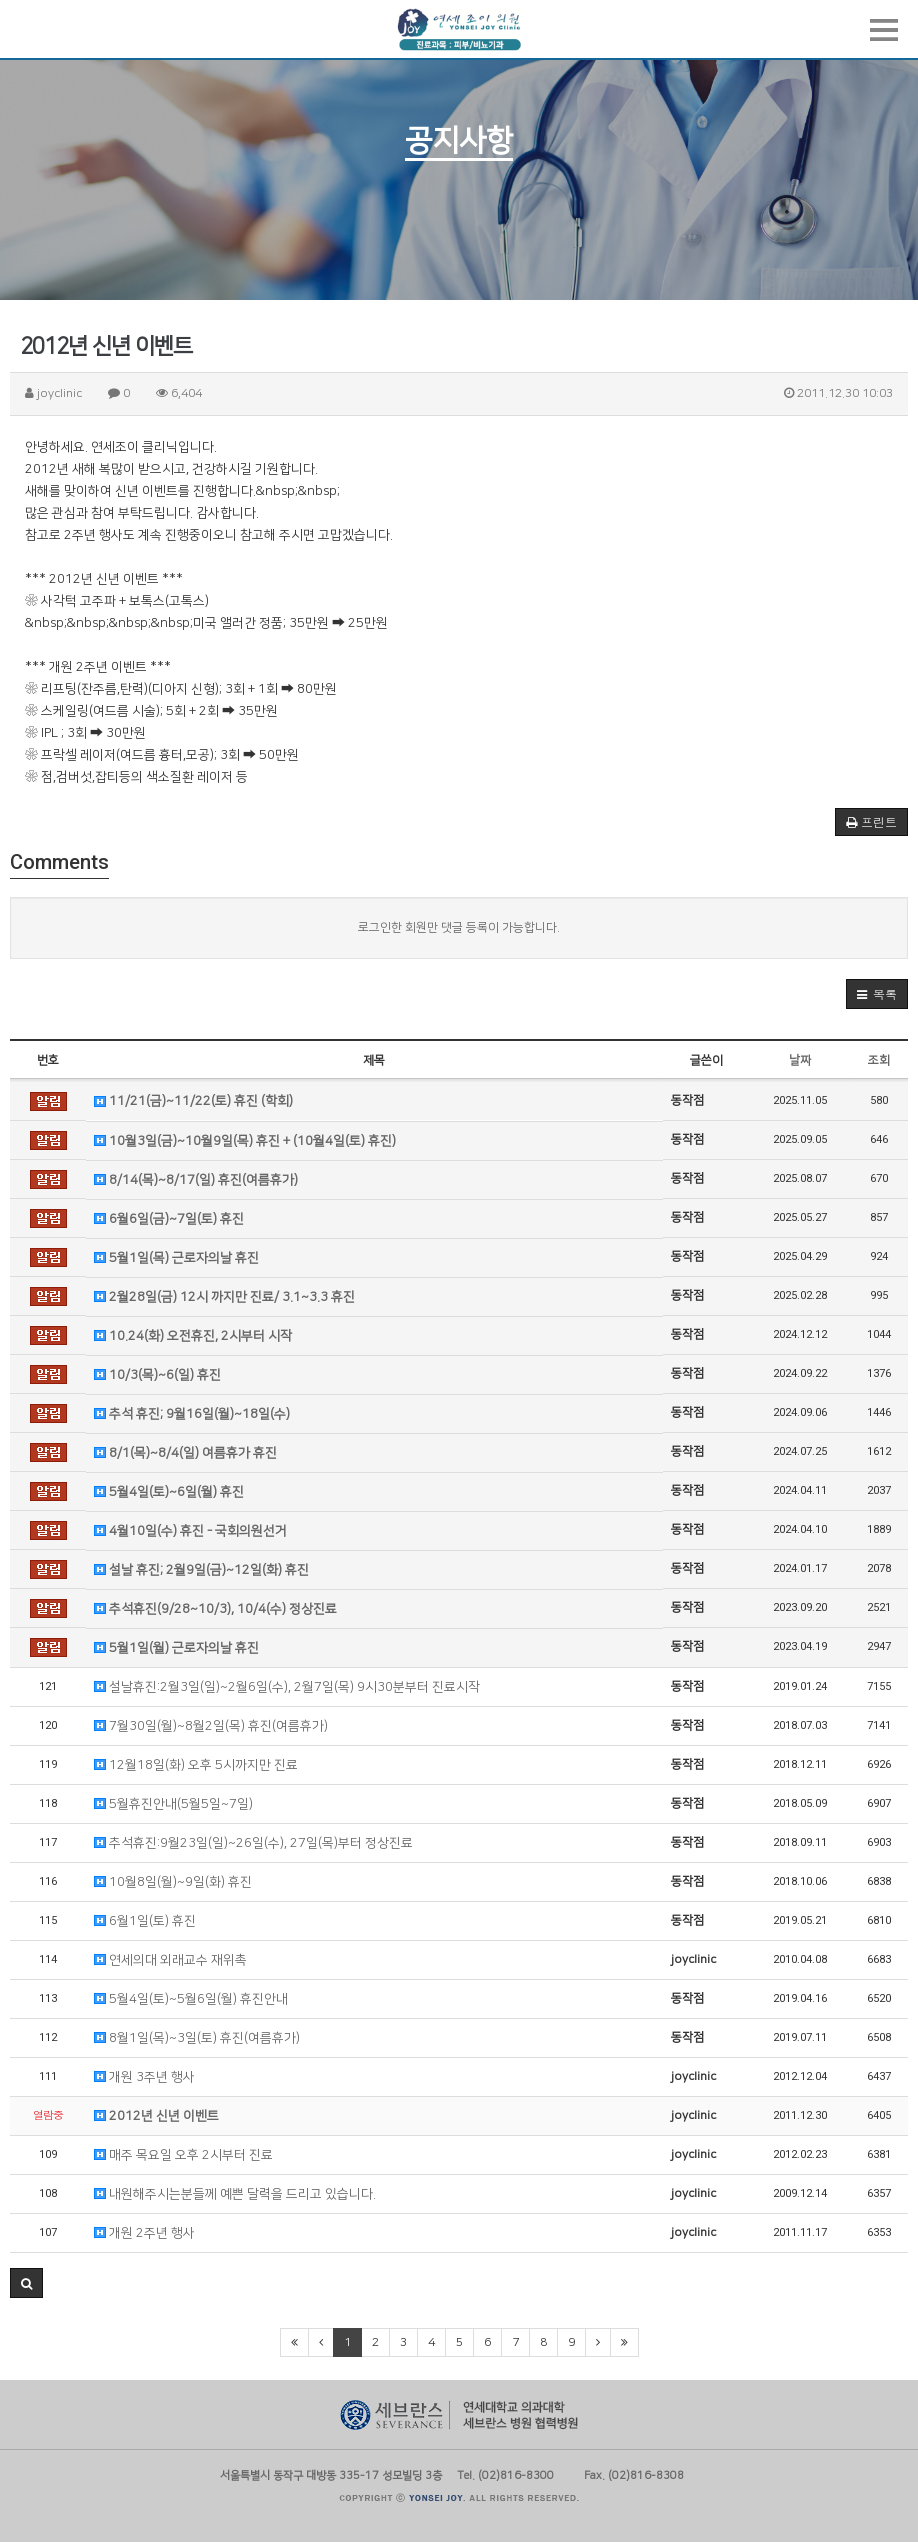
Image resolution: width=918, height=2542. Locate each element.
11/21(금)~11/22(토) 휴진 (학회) (193, 1101)
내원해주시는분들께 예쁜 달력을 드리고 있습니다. (235, 2194)
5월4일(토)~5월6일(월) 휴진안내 (191, 1999)
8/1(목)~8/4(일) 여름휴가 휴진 (185, 1453)
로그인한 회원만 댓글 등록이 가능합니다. (459, 927)
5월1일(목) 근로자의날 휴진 (176, 1258)
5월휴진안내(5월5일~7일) (173, 1804)
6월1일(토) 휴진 (145, 1921)
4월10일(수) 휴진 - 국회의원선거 (190, 1531)
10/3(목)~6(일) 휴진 (157, 1375)
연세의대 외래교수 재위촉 (170, 1960)
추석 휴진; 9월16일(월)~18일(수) (192, 1414)
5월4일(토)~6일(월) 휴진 (169, 1492)
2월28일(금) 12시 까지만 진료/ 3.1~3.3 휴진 (224, 1297)
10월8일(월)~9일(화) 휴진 (173, 1882)
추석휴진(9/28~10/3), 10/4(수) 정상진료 (215, 1609)
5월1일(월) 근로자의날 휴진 (176, 1648)
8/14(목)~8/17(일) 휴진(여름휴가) (196, 1180)
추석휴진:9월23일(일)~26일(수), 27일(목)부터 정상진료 (253, 1843)
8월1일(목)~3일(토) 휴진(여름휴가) (197, 2038)
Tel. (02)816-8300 (505, 2474)
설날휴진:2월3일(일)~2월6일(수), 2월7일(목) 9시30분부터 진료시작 (287, 1687)
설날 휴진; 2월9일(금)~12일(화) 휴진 (201, 1570)
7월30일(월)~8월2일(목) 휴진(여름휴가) (211, 1726)
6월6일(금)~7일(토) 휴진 (169, 1219)
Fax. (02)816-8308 (634, 2474)
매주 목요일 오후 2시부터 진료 (183, 2155)
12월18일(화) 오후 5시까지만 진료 (196, 1765)
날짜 (800, 1060)
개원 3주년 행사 (144, 2077)
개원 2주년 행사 (144, 2233)
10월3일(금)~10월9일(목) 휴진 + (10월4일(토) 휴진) (245, 1141)
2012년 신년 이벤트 (156, 2116)
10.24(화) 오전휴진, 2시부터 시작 (193, 1336)
